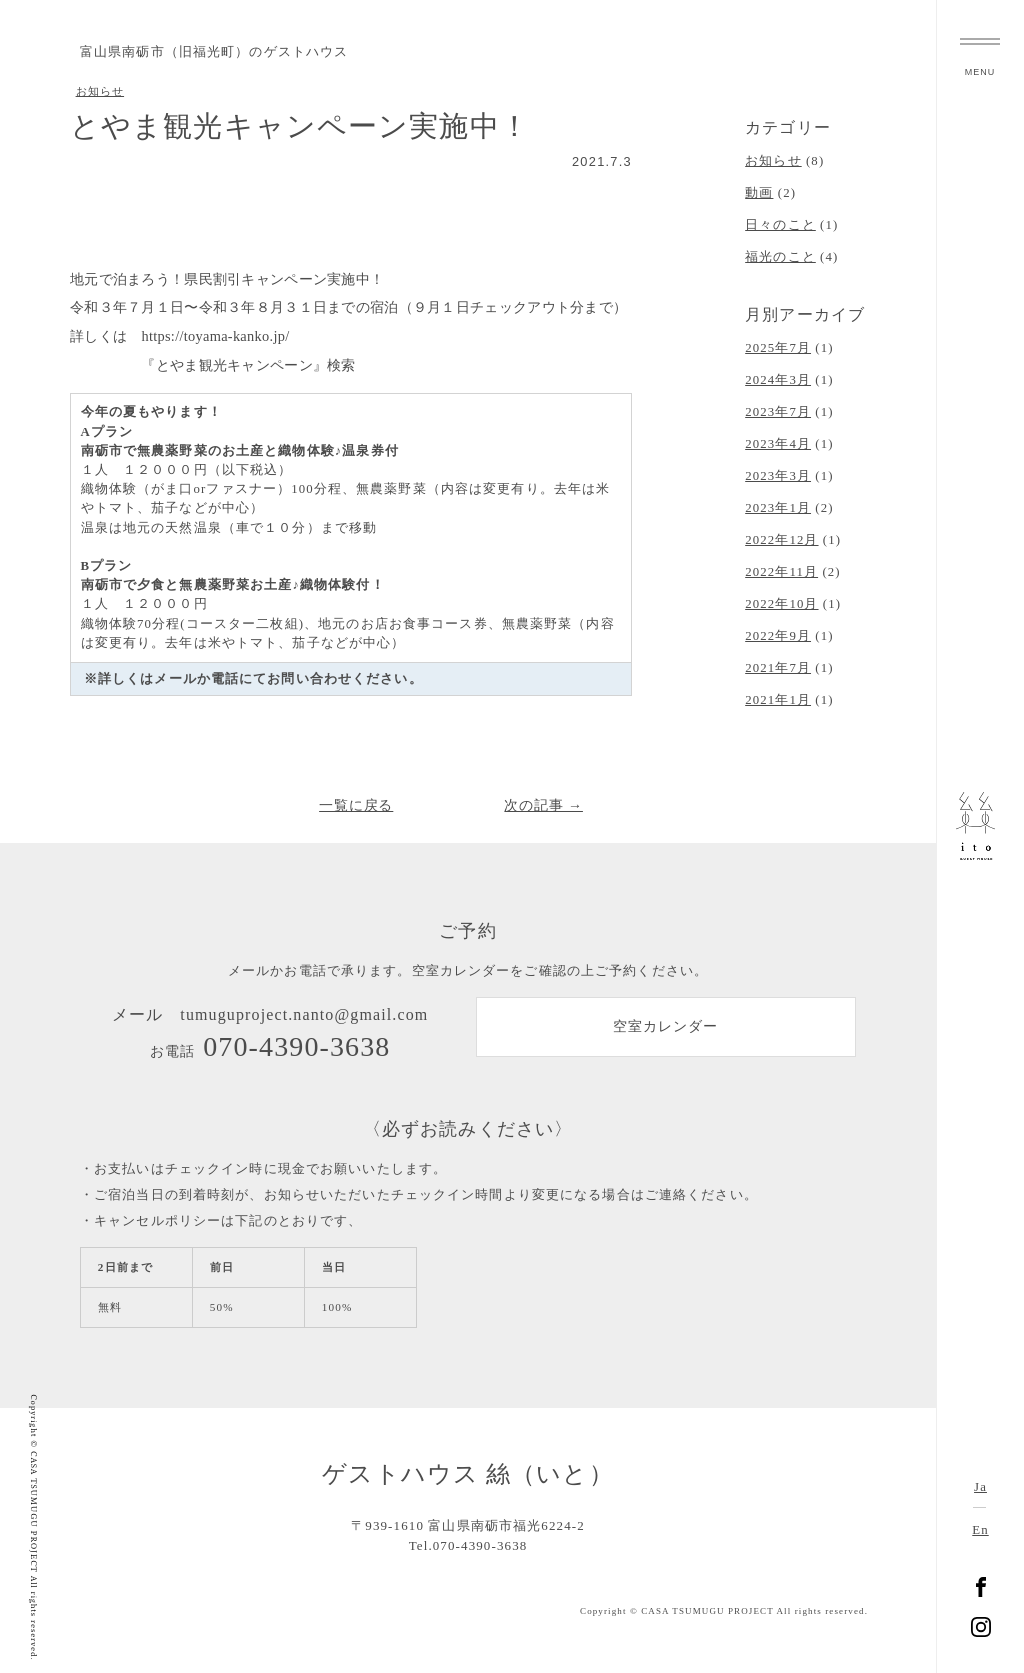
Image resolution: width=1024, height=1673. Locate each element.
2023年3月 (778, 476)
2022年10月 (781, 604)
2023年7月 (778, 412)
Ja (980, 1487)
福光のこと (780, 257)
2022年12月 (781, 540)
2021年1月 (778, 700)
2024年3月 (778, 380)
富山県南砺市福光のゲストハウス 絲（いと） (981, 837)
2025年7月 (778, 348)
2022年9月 (778, 636)
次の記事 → (544, 805)
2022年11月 (781, 572)
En (980, 1530)
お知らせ (100, 91)
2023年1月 (778, 508)
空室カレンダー (666, 1030)
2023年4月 (778, 444)
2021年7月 (778, 668)
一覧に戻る (357, 805)
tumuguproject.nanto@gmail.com (304, 1015)
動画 (759, 193)
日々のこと (780, 225)
